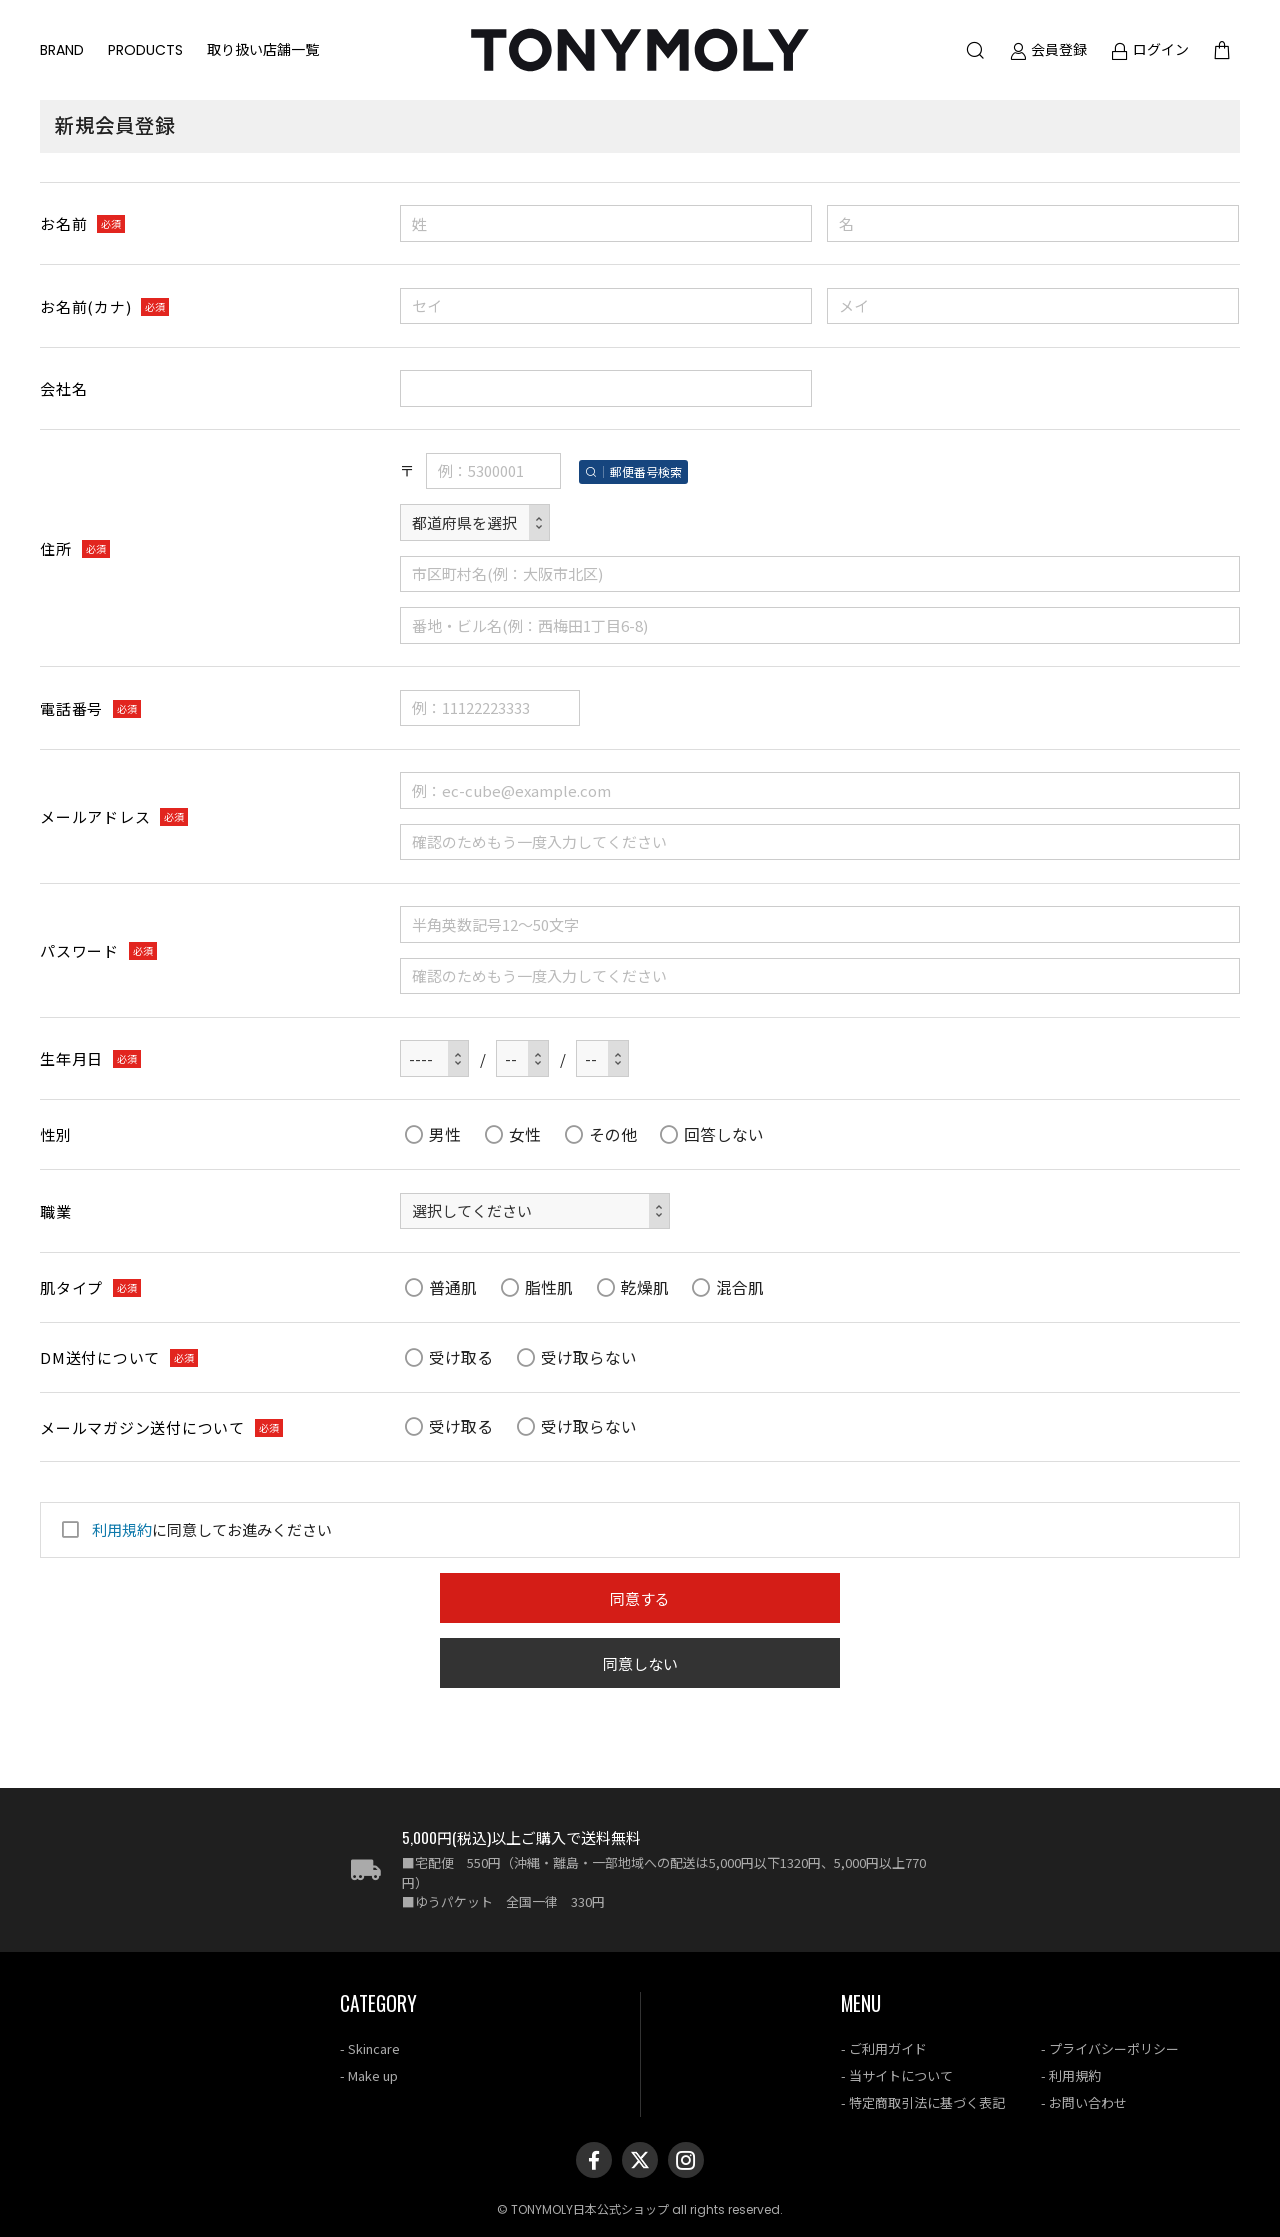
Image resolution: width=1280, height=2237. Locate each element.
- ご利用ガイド (884, 2048)
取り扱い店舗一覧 (263, 50)
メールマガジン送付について (142, 1427)
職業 (56, 1211)
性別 (56, 1134)
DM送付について (100, 1357)
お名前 (63, 223)
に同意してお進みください (194, 1529)
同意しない (640, 1663)
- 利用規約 (1071, 2075)
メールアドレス (95, 816)
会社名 (63, 388)
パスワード (79, 950)
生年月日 (71, 1058)
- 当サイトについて (897, 2075)
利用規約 (122, 1529)
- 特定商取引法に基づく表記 (923, 2102)
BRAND (62, 50)
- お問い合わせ (1084, 2102)
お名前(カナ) (85, 306)
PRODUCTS (145, 50)
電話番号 (71, 708)
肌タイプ (71, 1287)
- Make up (369, 2075)
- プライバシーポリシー (1110, 2048)
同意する (640, 1598)
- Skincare (370, 2048)
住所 (56, 548)
